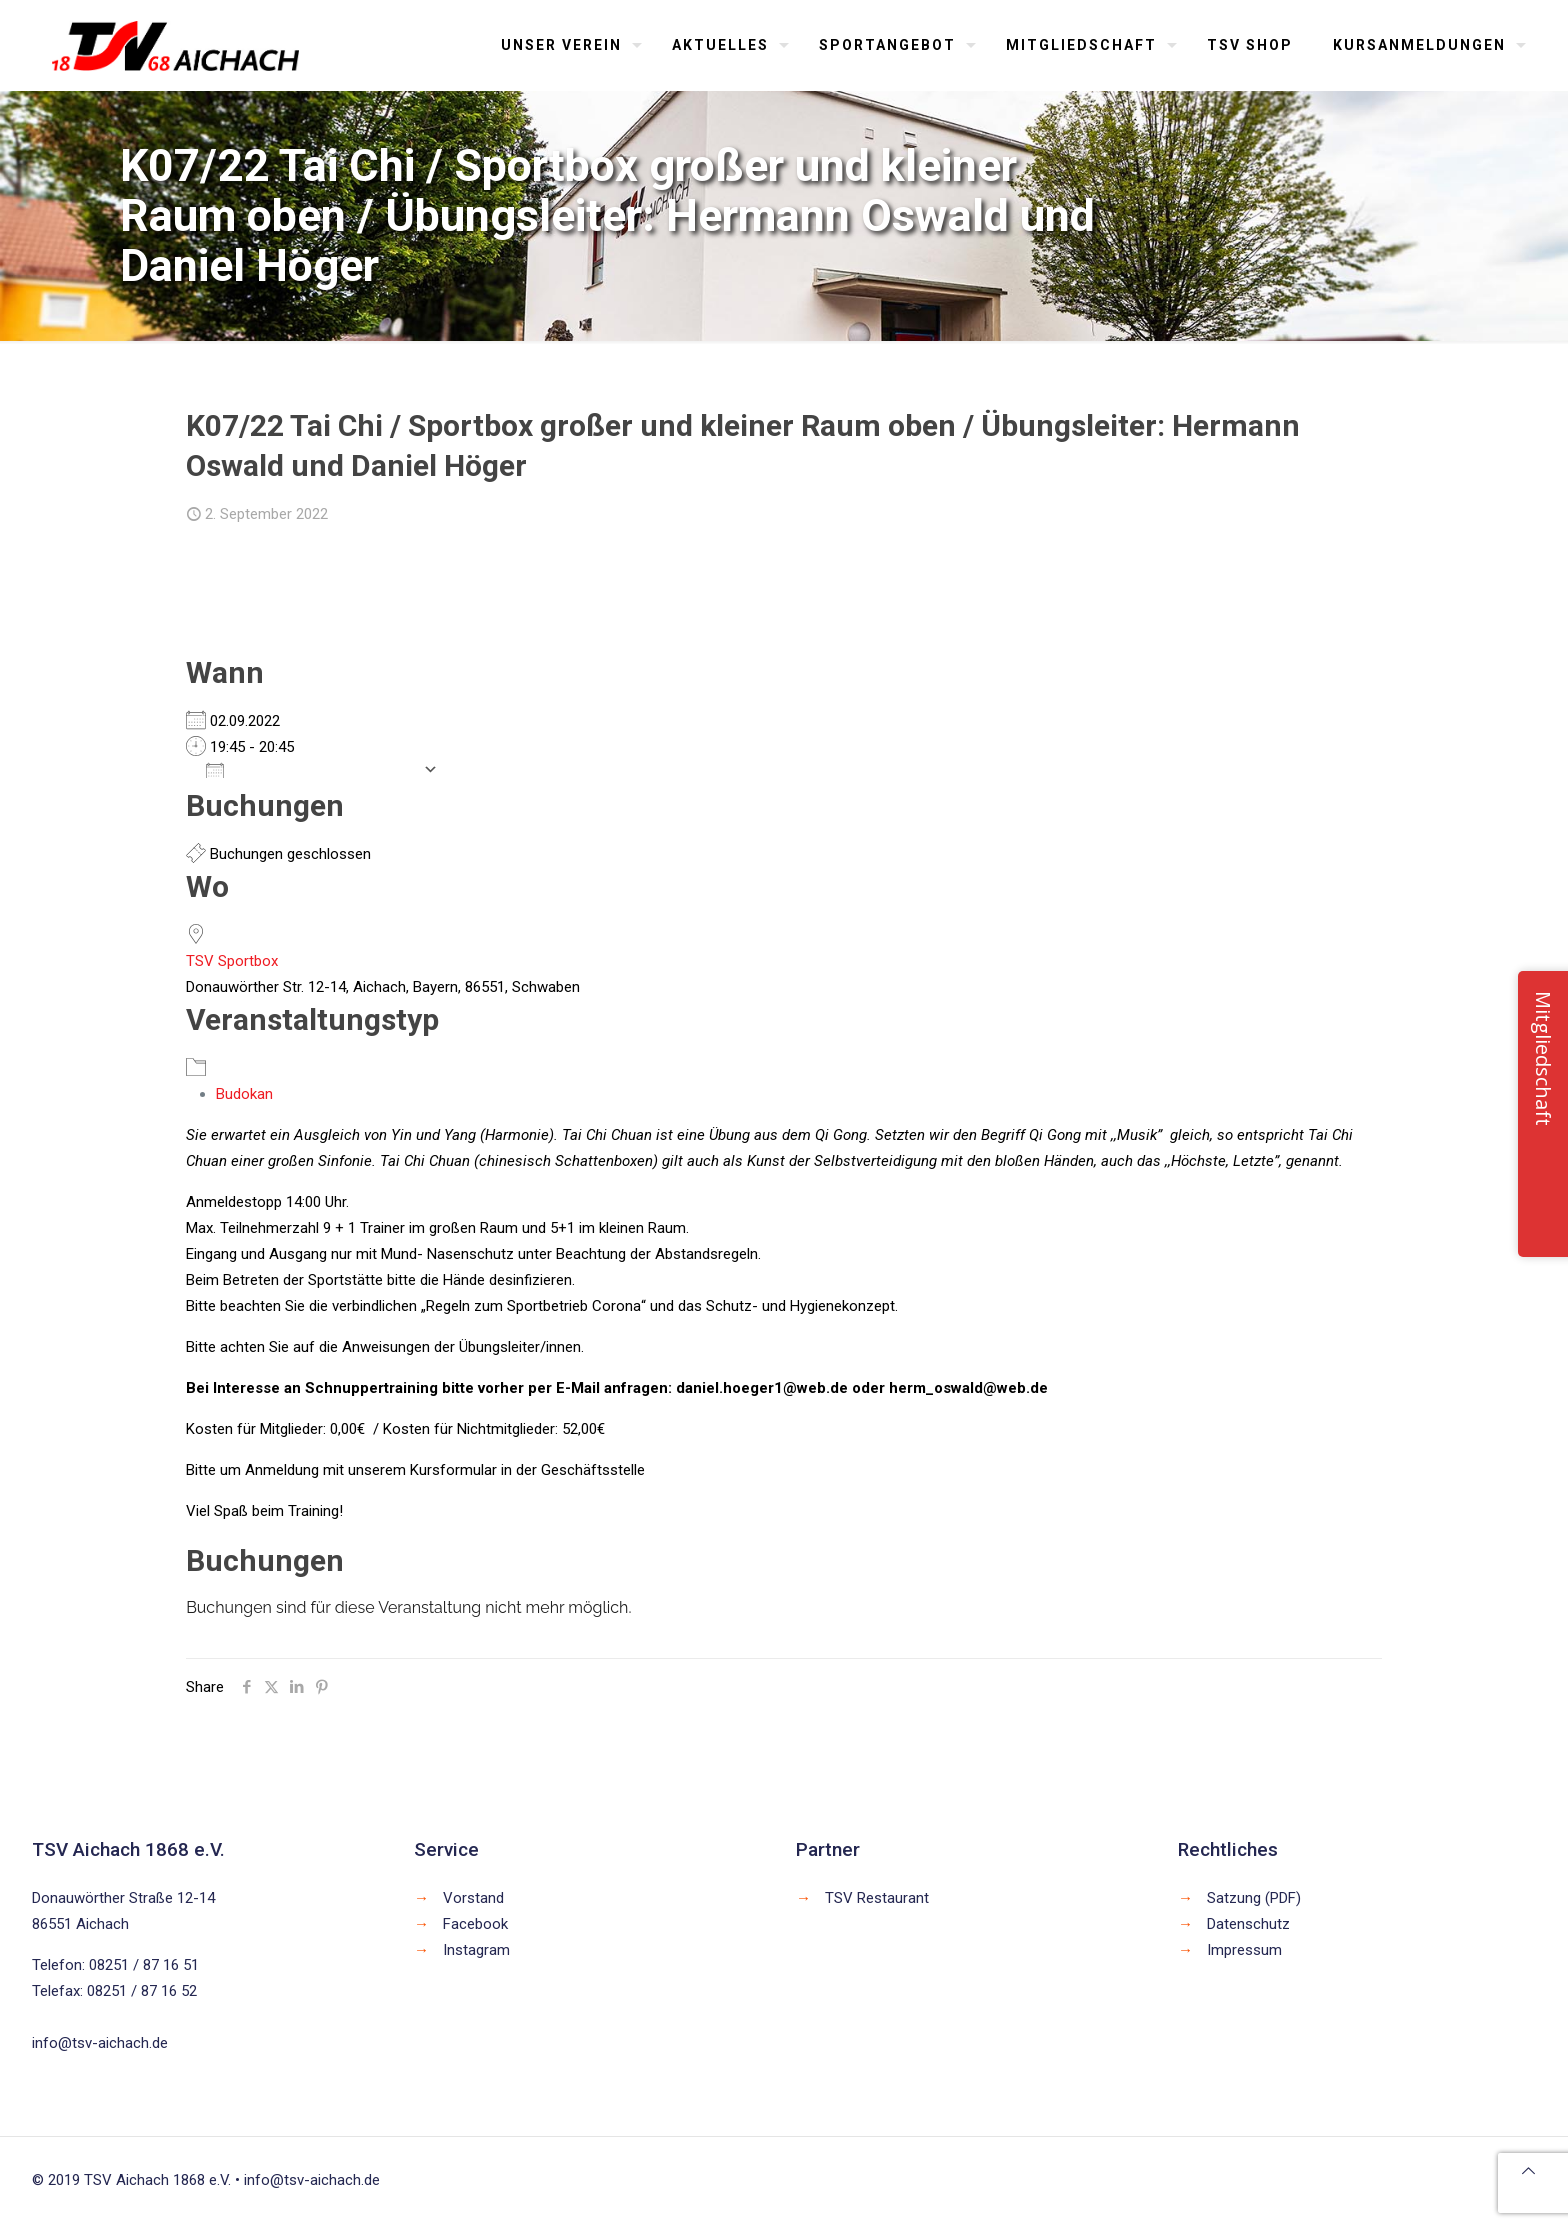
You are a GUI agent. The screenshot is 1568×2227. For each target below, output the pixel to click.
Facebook (475, 1924)
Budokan (244, 1094)
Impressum (1244, 1950)
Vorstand (473, 1898)
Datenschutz (1248, 1924)
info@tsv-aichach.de (100, 2043)
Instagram (476, 1950)
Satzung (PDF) (1254, 1898)
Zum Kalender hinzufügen (309, 769)
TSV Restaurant (877, 1898)
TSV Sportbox (232, 961)
